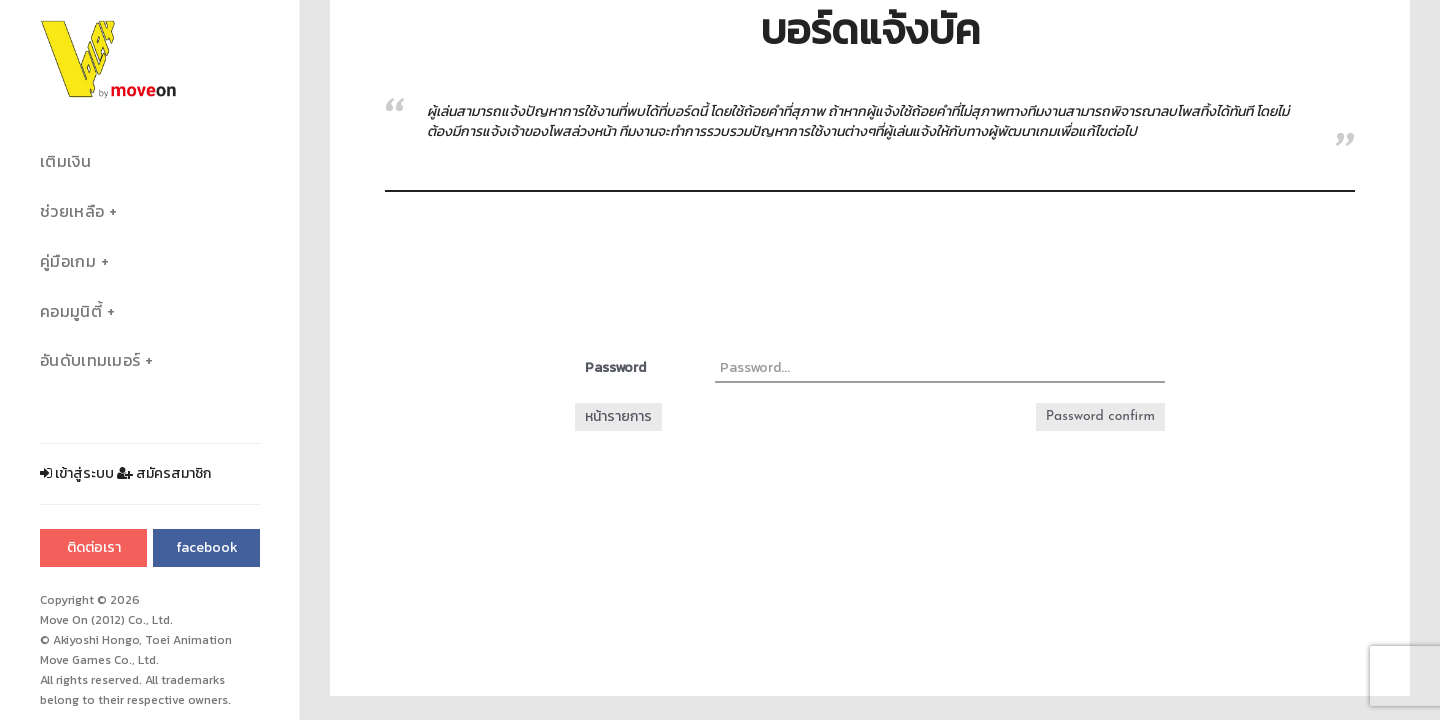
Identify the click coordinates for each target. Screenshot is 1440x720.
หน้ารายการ (618, 416)
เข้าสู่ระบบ (77, 473)
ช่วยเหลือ (72, 211)
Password (615, 367)
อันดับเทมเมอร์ (90, 360)
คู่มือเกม (68, 261)
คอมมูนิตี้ (71, 311)
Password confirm (1100, 416)
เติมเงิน (65, 161)
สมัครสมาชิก (164, 473)
